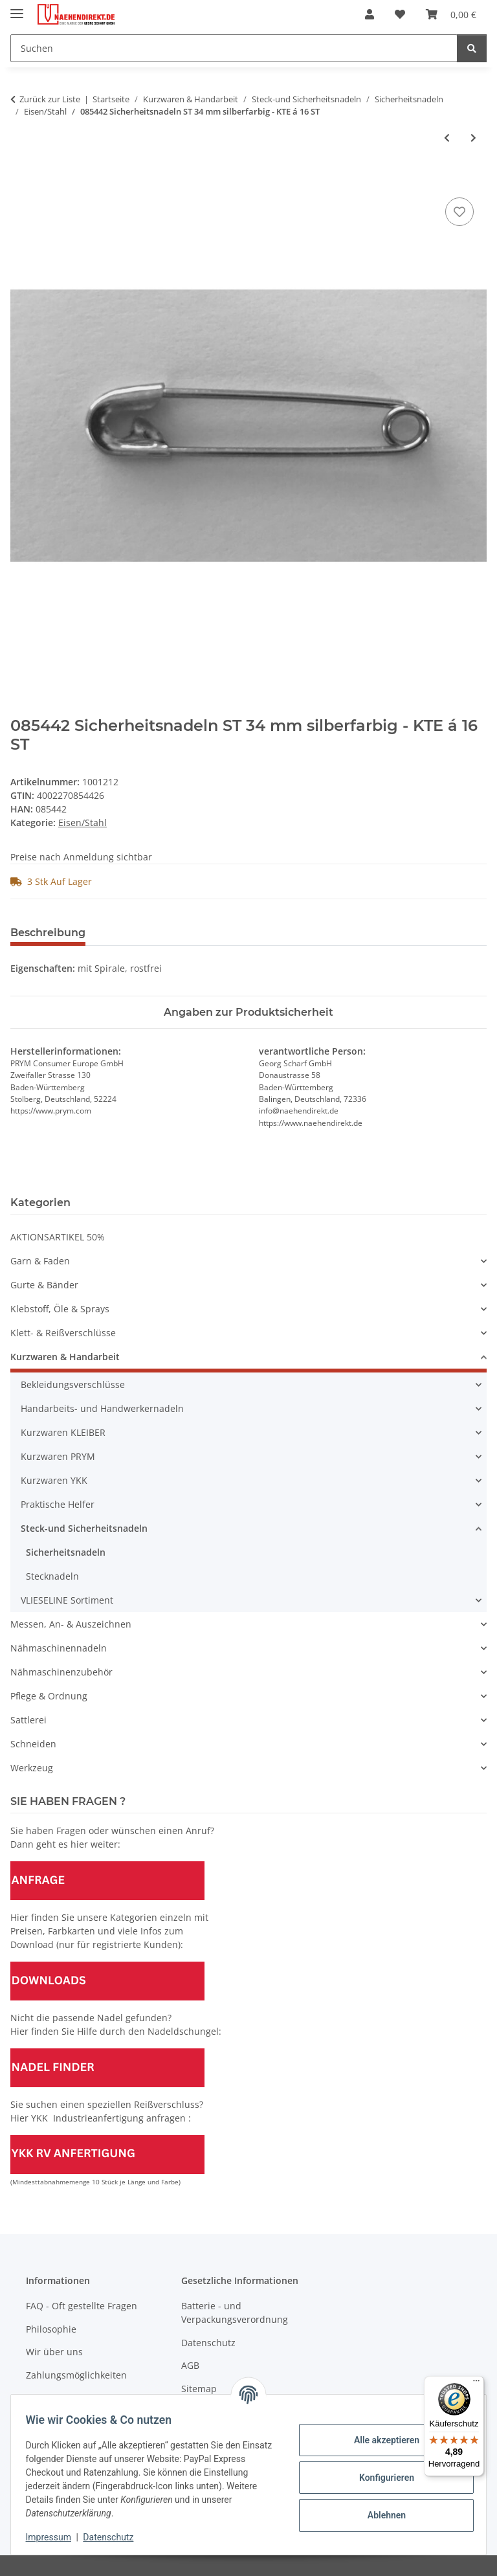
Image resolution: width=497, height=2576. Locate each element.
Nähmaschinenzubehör (61, 1672)
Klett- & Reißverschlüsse (63, 1333)
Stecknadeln (52, 1576)
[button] (369, 14)
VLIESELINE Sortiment (67, 1600)
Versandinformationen (75, 2397)
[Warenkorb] (451, 14)
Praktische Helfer (57, 1504)
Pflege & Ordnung (48, 1696)
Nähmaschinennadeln (58, 1648)
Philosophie (51, 2329)
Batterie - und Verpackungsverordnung (234, 2312)
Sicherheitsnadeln (65, 1552)
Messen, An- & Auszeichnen (70, 1624)
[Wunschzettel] (399, 14)
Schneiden (33, 1744)
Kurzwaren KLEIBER (63, 1432)
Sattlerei (28, 1720)
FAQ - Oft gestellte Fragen (81, 2306)
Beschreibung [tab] (47, 932)
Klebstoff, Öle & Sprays (59, 1309)
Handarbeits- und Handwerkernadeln (102, 1408)
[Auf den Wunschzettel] (459, 211)
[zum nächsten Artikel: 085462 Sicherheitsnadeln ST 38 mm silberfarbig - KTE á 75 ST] (473, 137)
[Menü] (476, 2383)
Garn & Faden (40, 1261)
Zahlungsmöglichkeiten (76, 2375)
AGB (190, 2365)
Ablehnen (380, 2515)
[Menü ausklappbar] (16, 8)
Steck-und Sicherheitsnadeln (84, 1528)
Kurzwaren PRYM (58, 1456)
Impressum (54, 2537)
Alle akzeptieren (380, 2440)
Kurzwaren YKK (54, 1480)
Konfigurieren (380, 2477)
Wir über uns (54, 2352)
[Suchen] (234, 48)
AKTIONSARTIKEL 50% (57, 1237)
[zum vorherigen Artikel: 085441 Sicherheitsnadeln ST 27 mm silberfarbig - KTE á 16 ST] (447, 137)
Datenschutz (114, 2537)
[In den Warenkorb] (20, 180)
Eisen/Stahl (82, 822)
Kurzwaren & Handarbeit (65, 1356)
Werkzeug (31, 1768)
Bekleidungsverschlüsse (73, 1384)
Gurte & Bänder (44, 1285)
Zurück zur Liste (49, 99)
